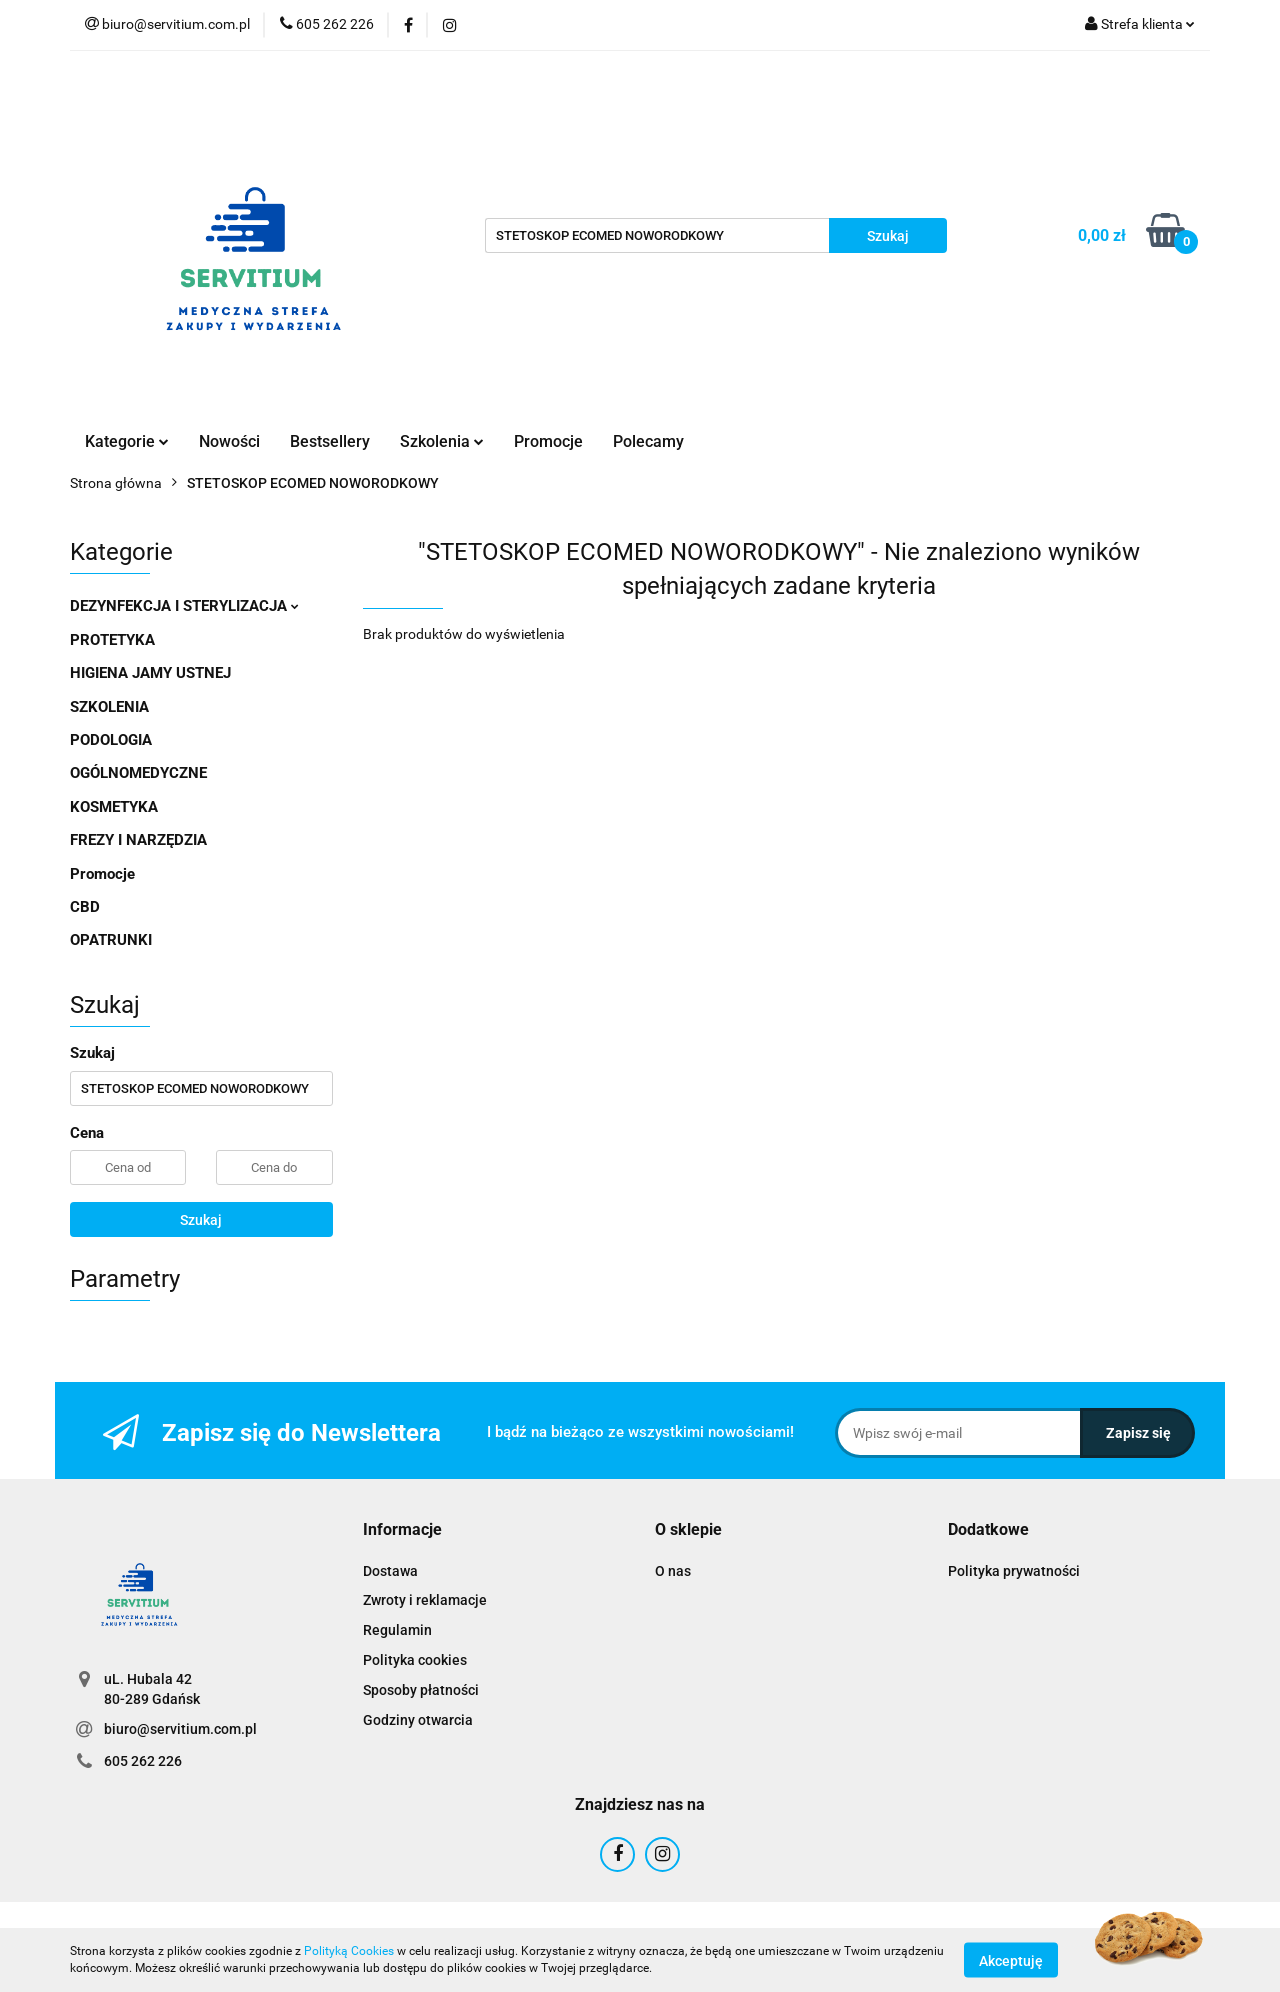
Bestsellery (330, 441)
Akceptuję (1011, 1960)
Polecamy (648, 441)
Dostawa (390, 1571)
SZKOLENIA (109, 707)
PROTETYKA (112, 640)
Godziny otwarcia (418, 1720)
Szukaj (201, 1220)
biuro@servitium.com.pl (180, 1729)
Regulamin (397, 1630)
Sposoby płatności (421, 1690)
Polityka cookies (415, 1660)
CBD (85, 907)
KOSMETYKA (114, 807)
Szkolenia (442, 441)
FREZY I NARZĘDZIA (138, 840)
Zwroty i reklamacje (425, 1600)
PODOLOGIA (111, 740)
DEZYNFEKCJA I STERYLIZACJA (184, 606)
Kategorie (127, 441)
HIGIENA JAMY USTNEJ (150, 673)
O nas (673, 1571)
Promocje (548, 441)
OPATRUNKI (111, 940)
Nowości (229, 441)
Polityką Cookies (349, 1951)
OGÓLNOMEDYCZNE (138, 773)
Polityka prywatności (1014, 1571)
